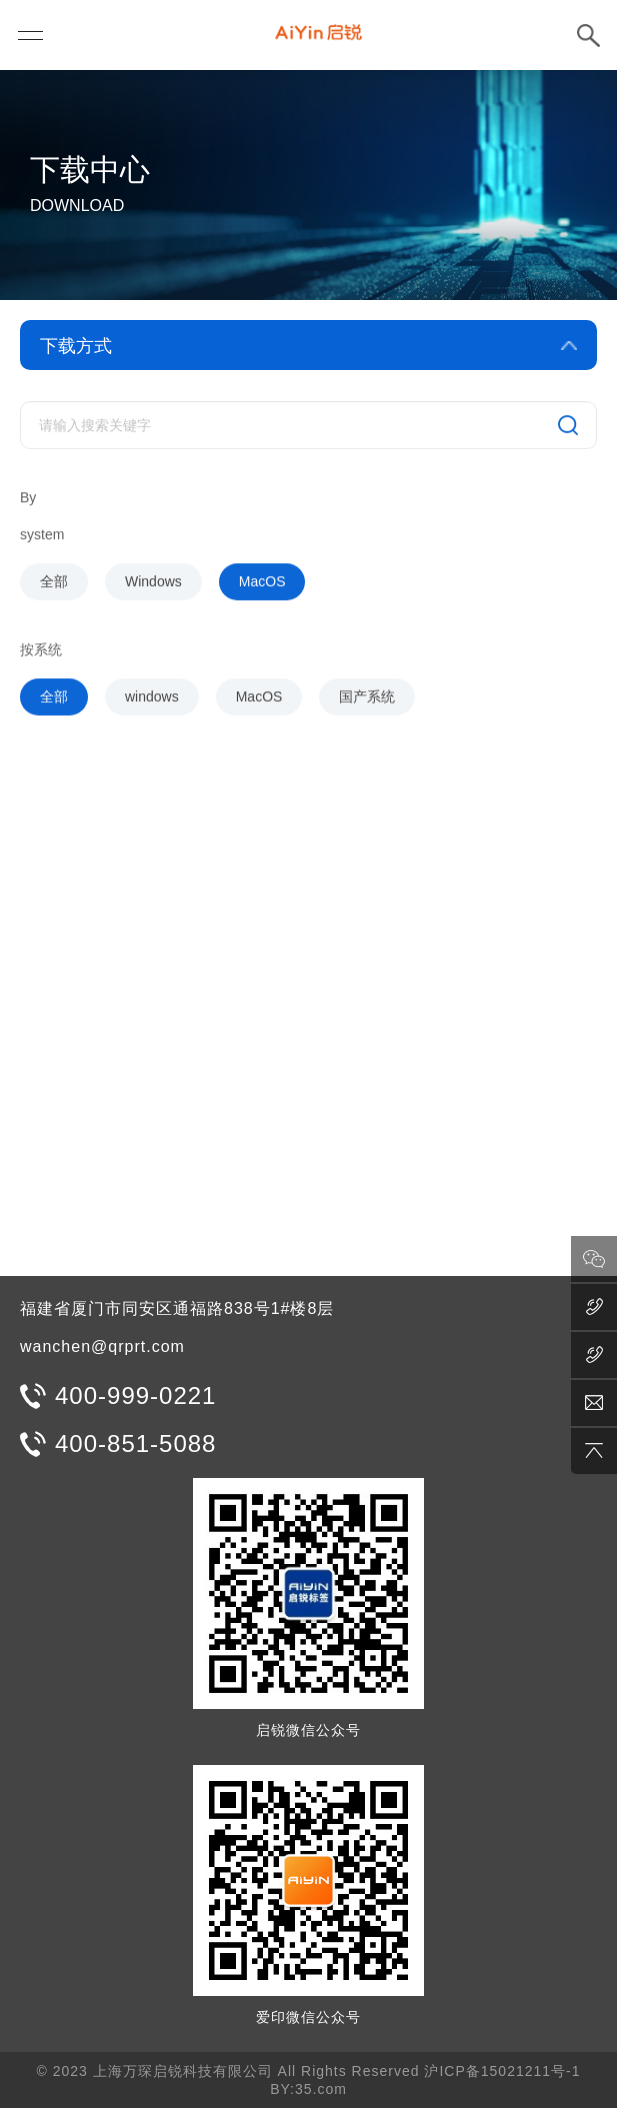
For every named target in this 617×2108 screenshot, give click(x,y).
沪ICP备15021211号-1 (502, 2071)
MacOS (262, 588)
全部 (54, 588)
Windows (153, 588)
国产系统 (367, 702)
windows (152, 702)
